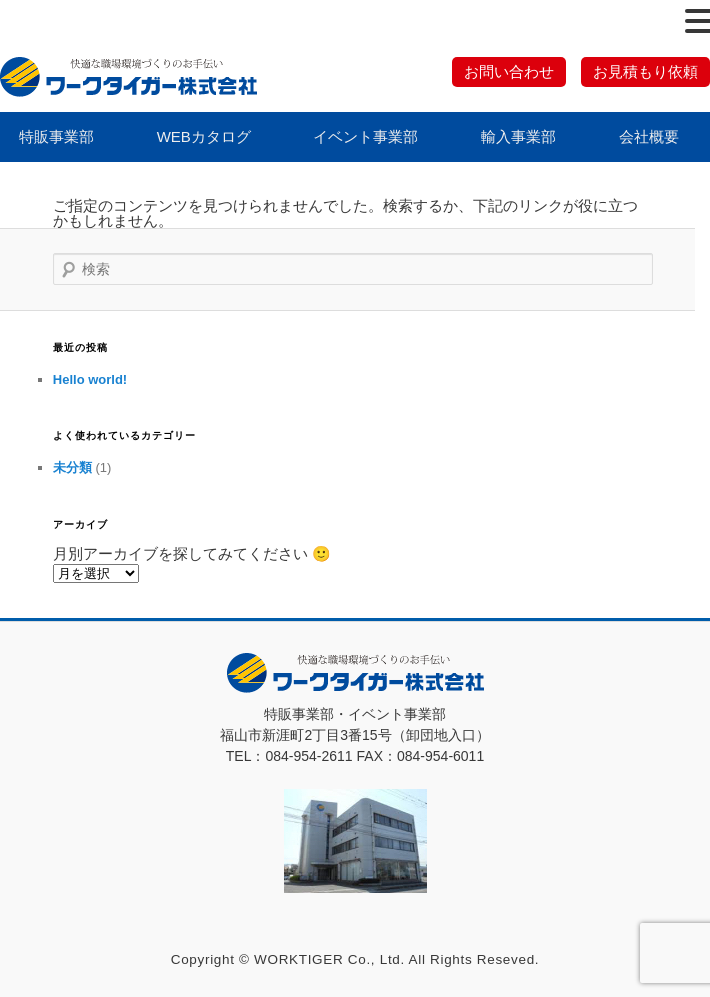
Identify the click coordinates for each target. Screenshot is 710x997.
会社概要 (649, 136)
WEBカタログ (204, 136)
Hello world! (90, 379)
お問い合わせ (509, 71)
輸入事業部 (518, 136)
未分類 (72, 467)
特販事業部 (56, 136)
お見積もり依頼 (645, 71)
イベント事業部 (365, 136)
